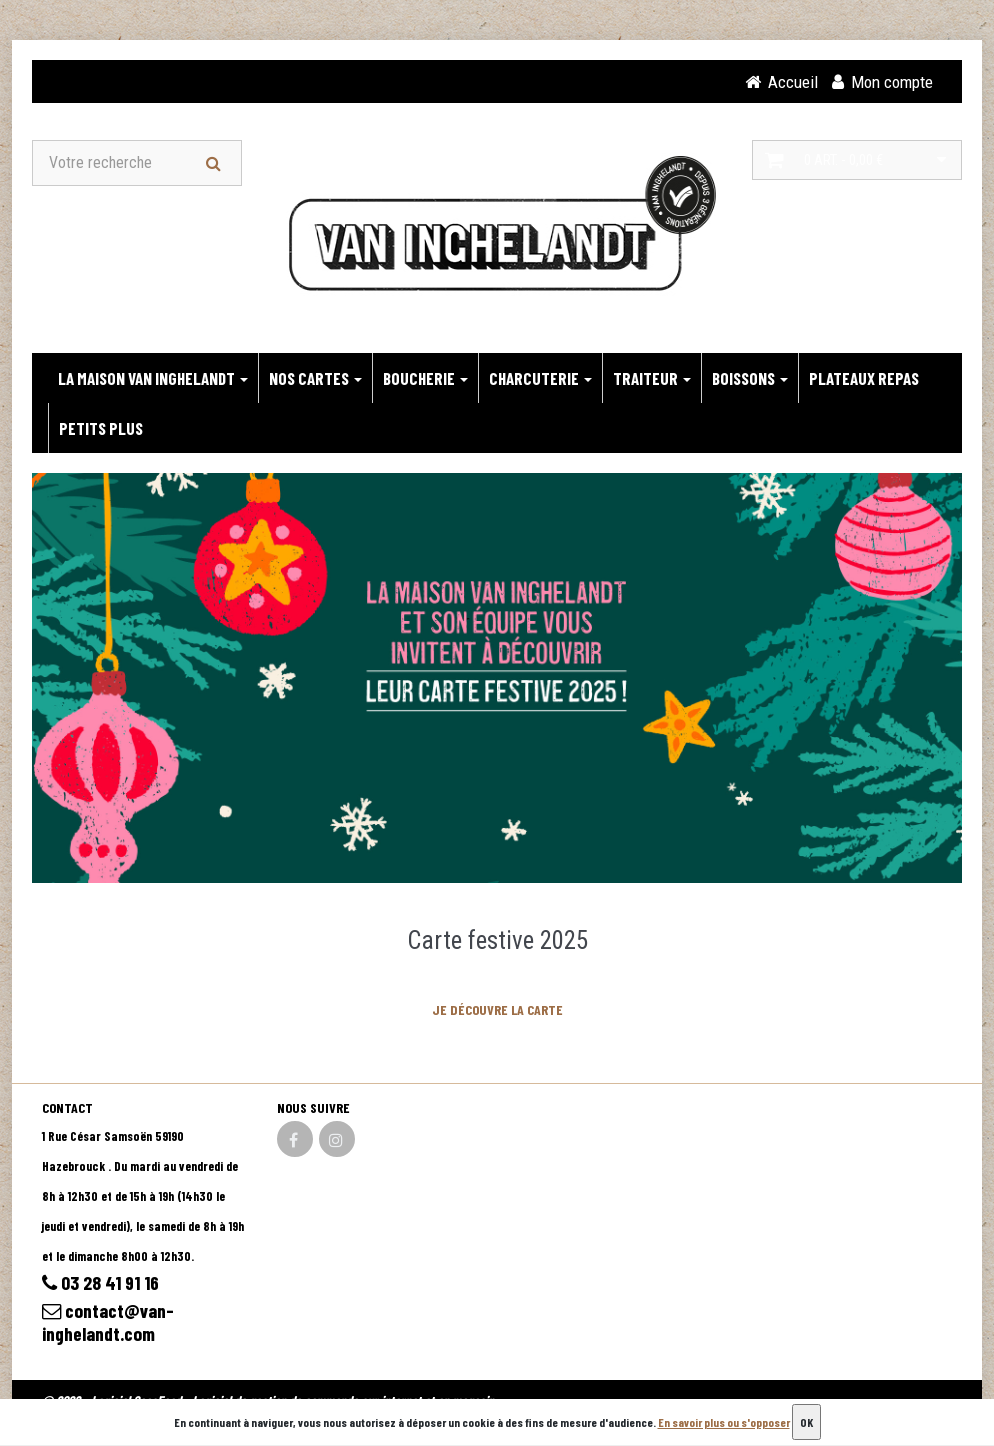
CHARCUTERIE (540, 379)
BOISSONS (750, 379)
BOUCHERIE (425, 379)
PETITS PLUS (101, 429)
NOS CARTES (315, 379)
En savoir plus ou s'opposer (724, 1422)
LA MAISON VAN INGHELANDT (153, 379)
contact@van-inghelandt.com (109, 1326)
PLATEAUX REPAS (864, 379)
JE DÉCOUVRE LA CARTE (497, 1011)
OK (806, 1422)
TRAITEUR (652, 379)
